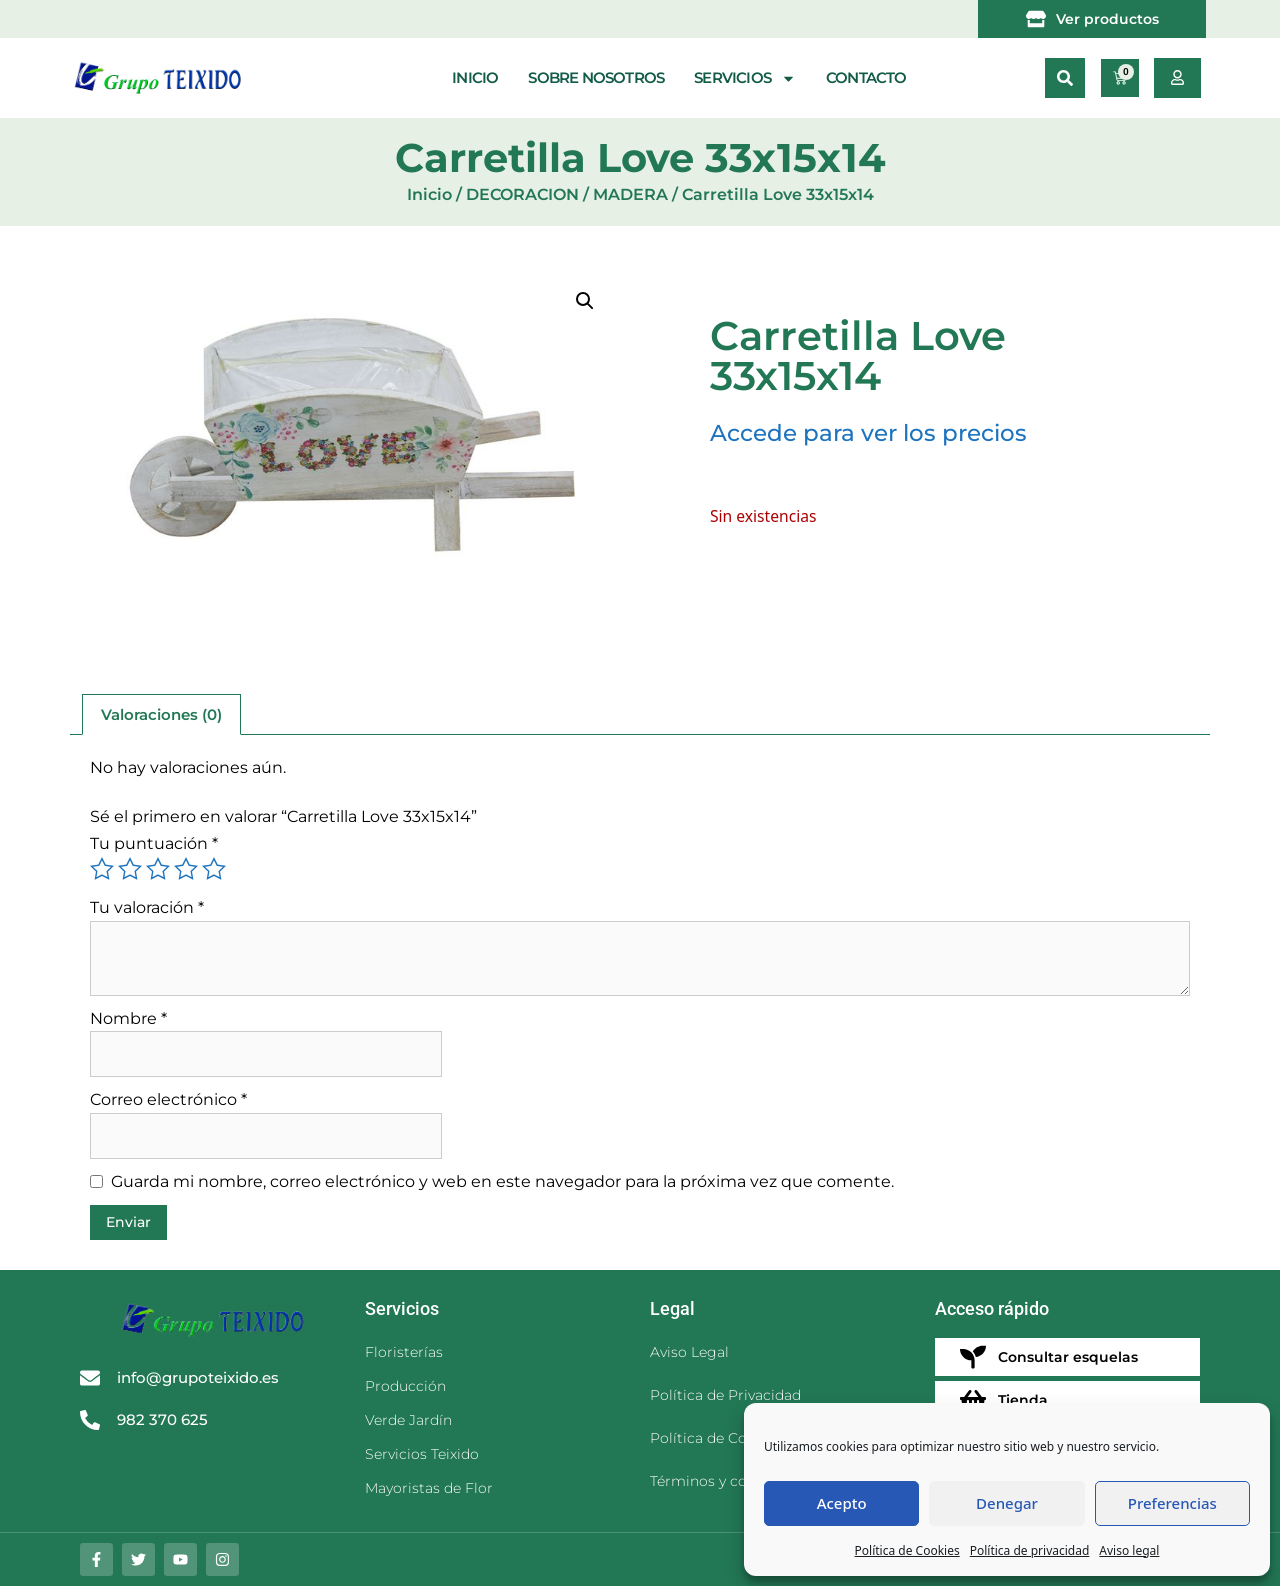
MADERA (630, 194)
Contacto (866, 77)
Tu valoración (147, 907)
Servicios (745, 78)
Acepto (842, 1503)
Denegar (1007, 1503)
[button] (1065, 78)
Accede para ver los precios (868, 433)
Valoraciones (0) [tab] (161, 714)
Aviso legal (1129, 1550)
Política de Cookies (907, 1550)
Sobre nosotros (596, 77)
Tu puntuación (154, 843)
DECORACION (522, 194)
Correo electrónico (168, 1099)
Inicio (475, 77)
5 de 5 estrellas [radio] (214, 869)
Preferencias (1172, 1503)
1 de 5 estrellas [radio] (102, 869)
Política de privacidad (1030, 1550)
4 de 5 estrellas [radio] (186, 869)
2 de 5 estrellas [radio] (130, 869)
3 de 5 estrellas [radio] (158, 869)
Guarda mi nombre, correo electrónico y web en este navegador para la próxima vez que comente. (502, 1181)
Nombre (128, 1018)
